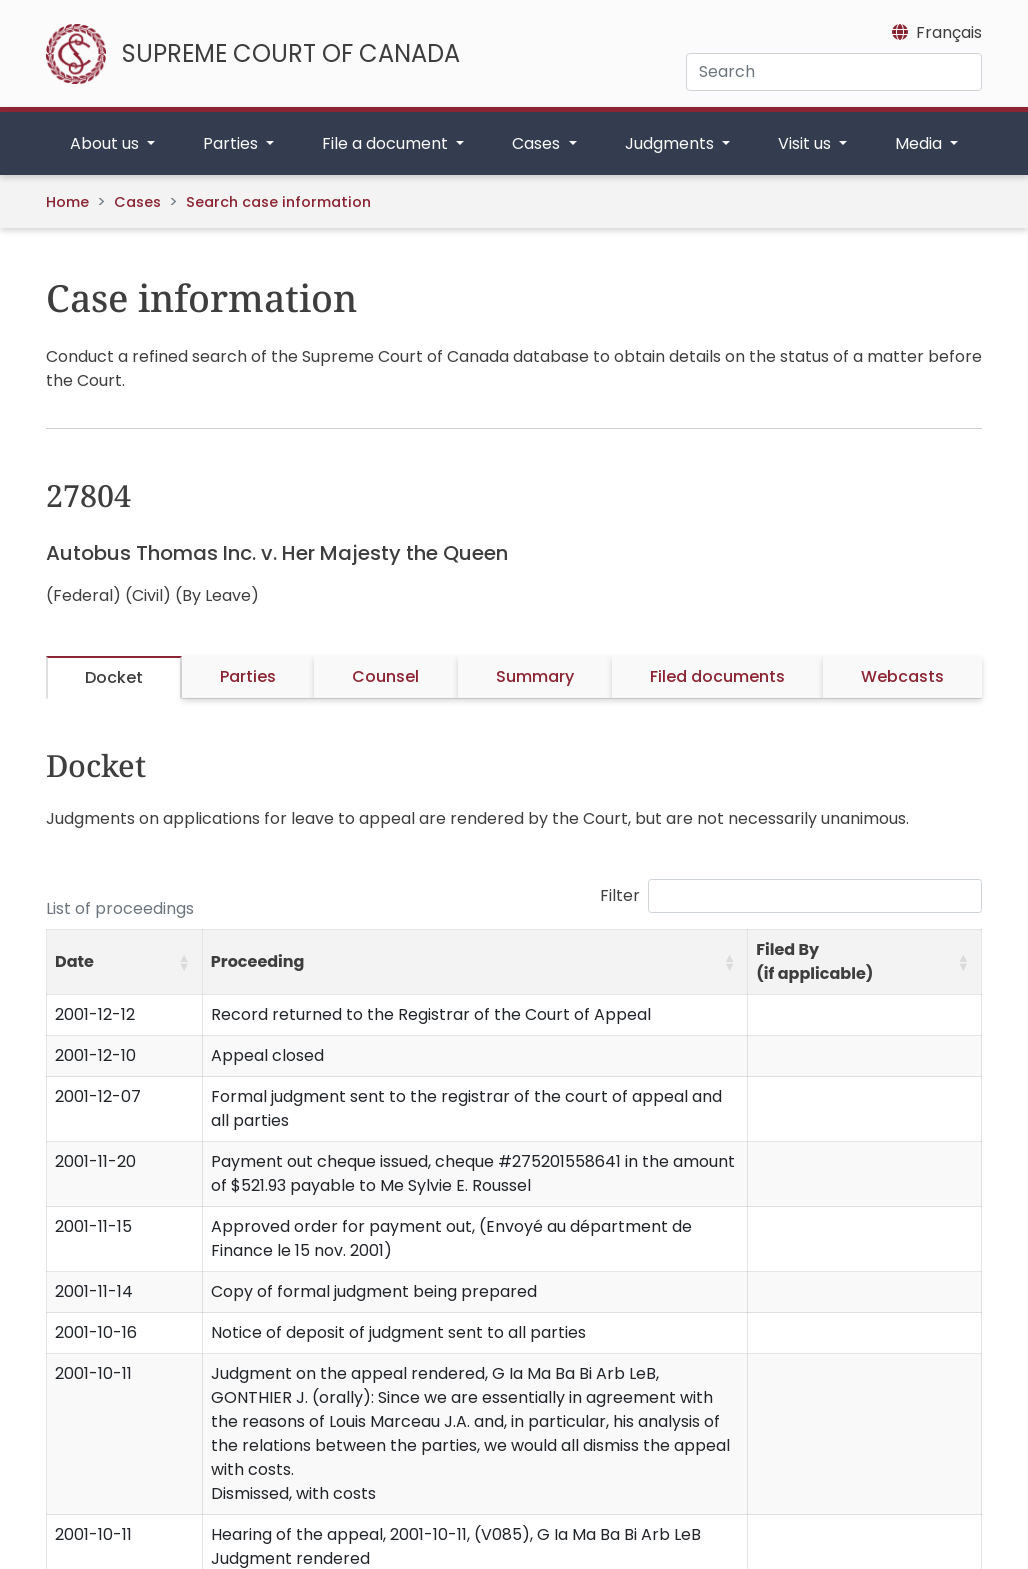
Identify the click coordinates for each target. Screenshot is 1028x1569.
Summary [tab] (535, 676)
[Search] (834, 72)
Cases (137, 202)
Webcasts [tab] (902, 676)
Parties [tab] (248, 676)
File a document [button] (387, 143)
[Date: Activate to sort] (125, 962)
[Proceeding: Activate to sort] (474, 962)
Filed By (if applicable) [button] (814, 961)
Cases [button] (538, 143)
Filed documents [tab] (717, 676)
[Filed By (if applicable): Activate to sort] (865, 962)
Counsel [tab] (385, 676)
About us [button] (106, 143)
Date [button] (74, 961)
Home (67, 202)
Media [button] (920, 143)
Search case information (278, 202)
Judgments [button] (671, 143)
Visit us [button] (806, 143)
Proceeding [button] (258, 961)
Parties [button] (232, 143)
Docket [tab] (114, 677)
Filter (620, 895)
